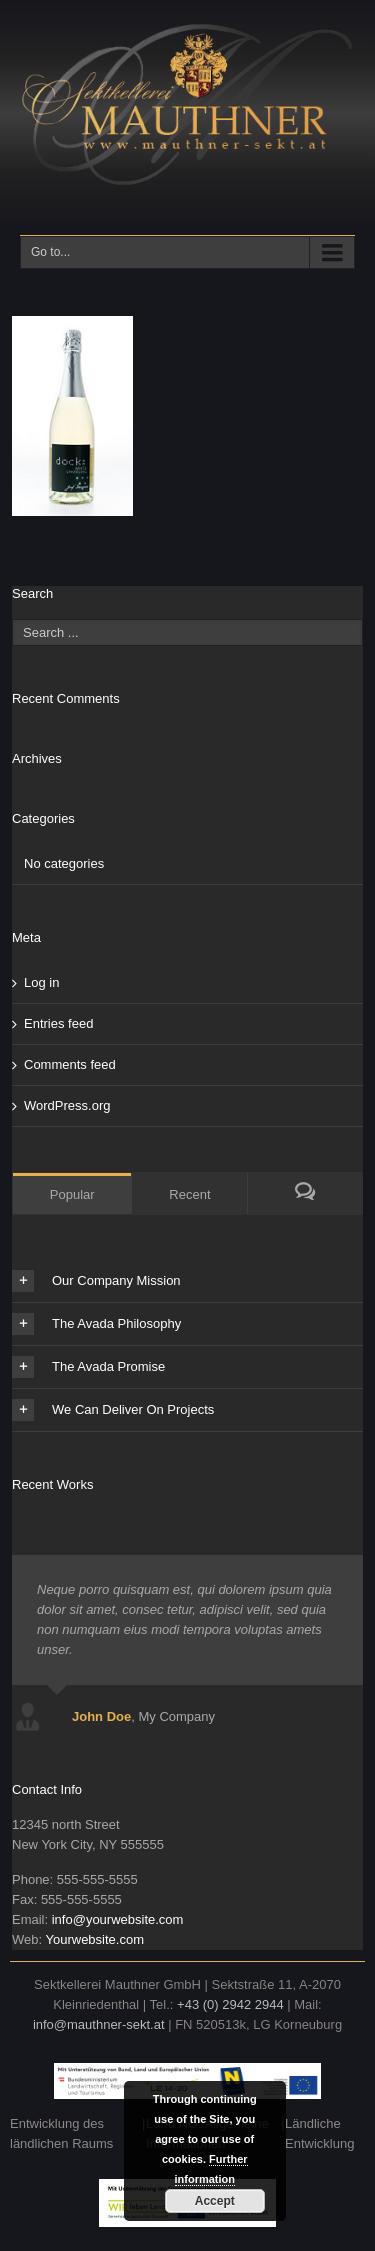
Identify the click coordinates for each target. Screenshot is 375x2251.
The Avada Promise (88, 1367)
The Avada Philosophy (96, 1324)
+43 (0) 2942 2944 (230, 2004)
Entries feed (58, 1023)
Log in (41, 982)
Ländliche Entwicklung (319, 2133)
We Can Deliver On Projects (113, 1410)
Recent (189, 1194)
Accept (215, 2201)
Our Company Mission (96, 1281)
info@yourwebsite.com (118, 1919)
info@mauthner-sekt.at (99, 2024)
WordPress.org (67, 1105)
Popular (72, 1194)
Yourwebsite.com (94, 1939)
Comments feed (70, 1064)
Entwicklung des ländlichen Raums (61, 2133)
